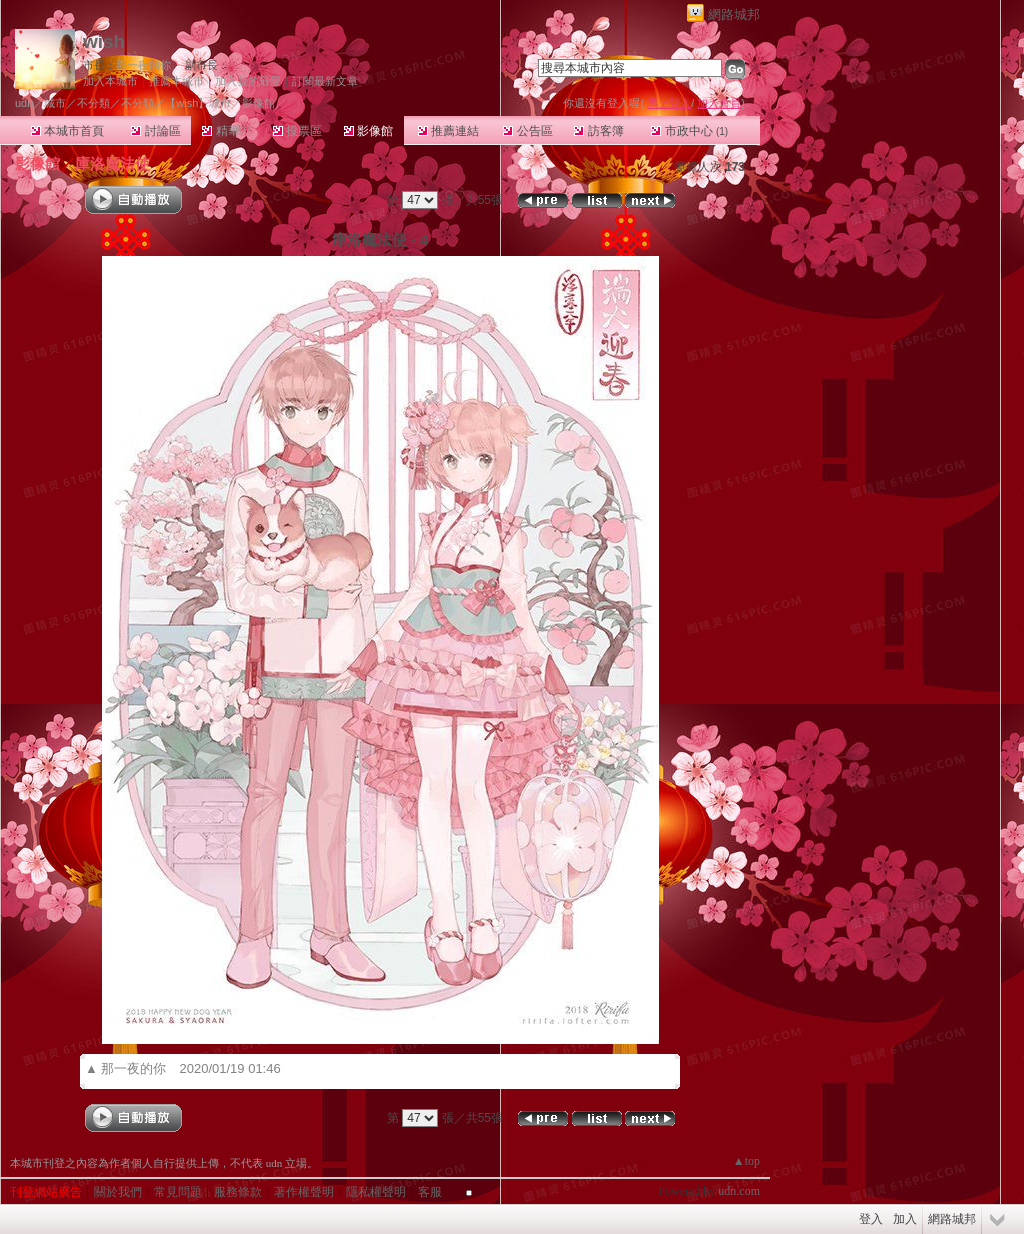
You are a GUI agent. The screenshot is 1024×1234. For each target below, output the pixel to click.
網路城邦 (734, 14)
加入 (905, 1219)
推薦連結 (448, 131)
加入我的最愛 (248, 81)
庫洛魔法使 (112, 163)
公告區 (527, 131)
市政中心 (689, 131)
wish (104, 41)
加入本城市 (110, 81)
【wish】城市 (198, 103)
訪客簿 (598, 131)
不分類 (93, 103)
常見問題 (178, 1192)
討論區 (155, 131)
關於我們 (118, 1192)
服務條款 (238, 1192)
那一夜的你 (143, 65)
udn (24, 103)
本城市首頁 (67, 131)
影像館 (368, 131)
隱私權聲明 (376, 1192)
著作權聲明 (304, 1192)
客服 (430, 1192)
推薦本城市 (176, 81)
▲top (746, 1161)
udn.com (739, 1191)
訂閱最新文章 (325, 81)
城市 (55, 103)
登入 (871, 1219)
